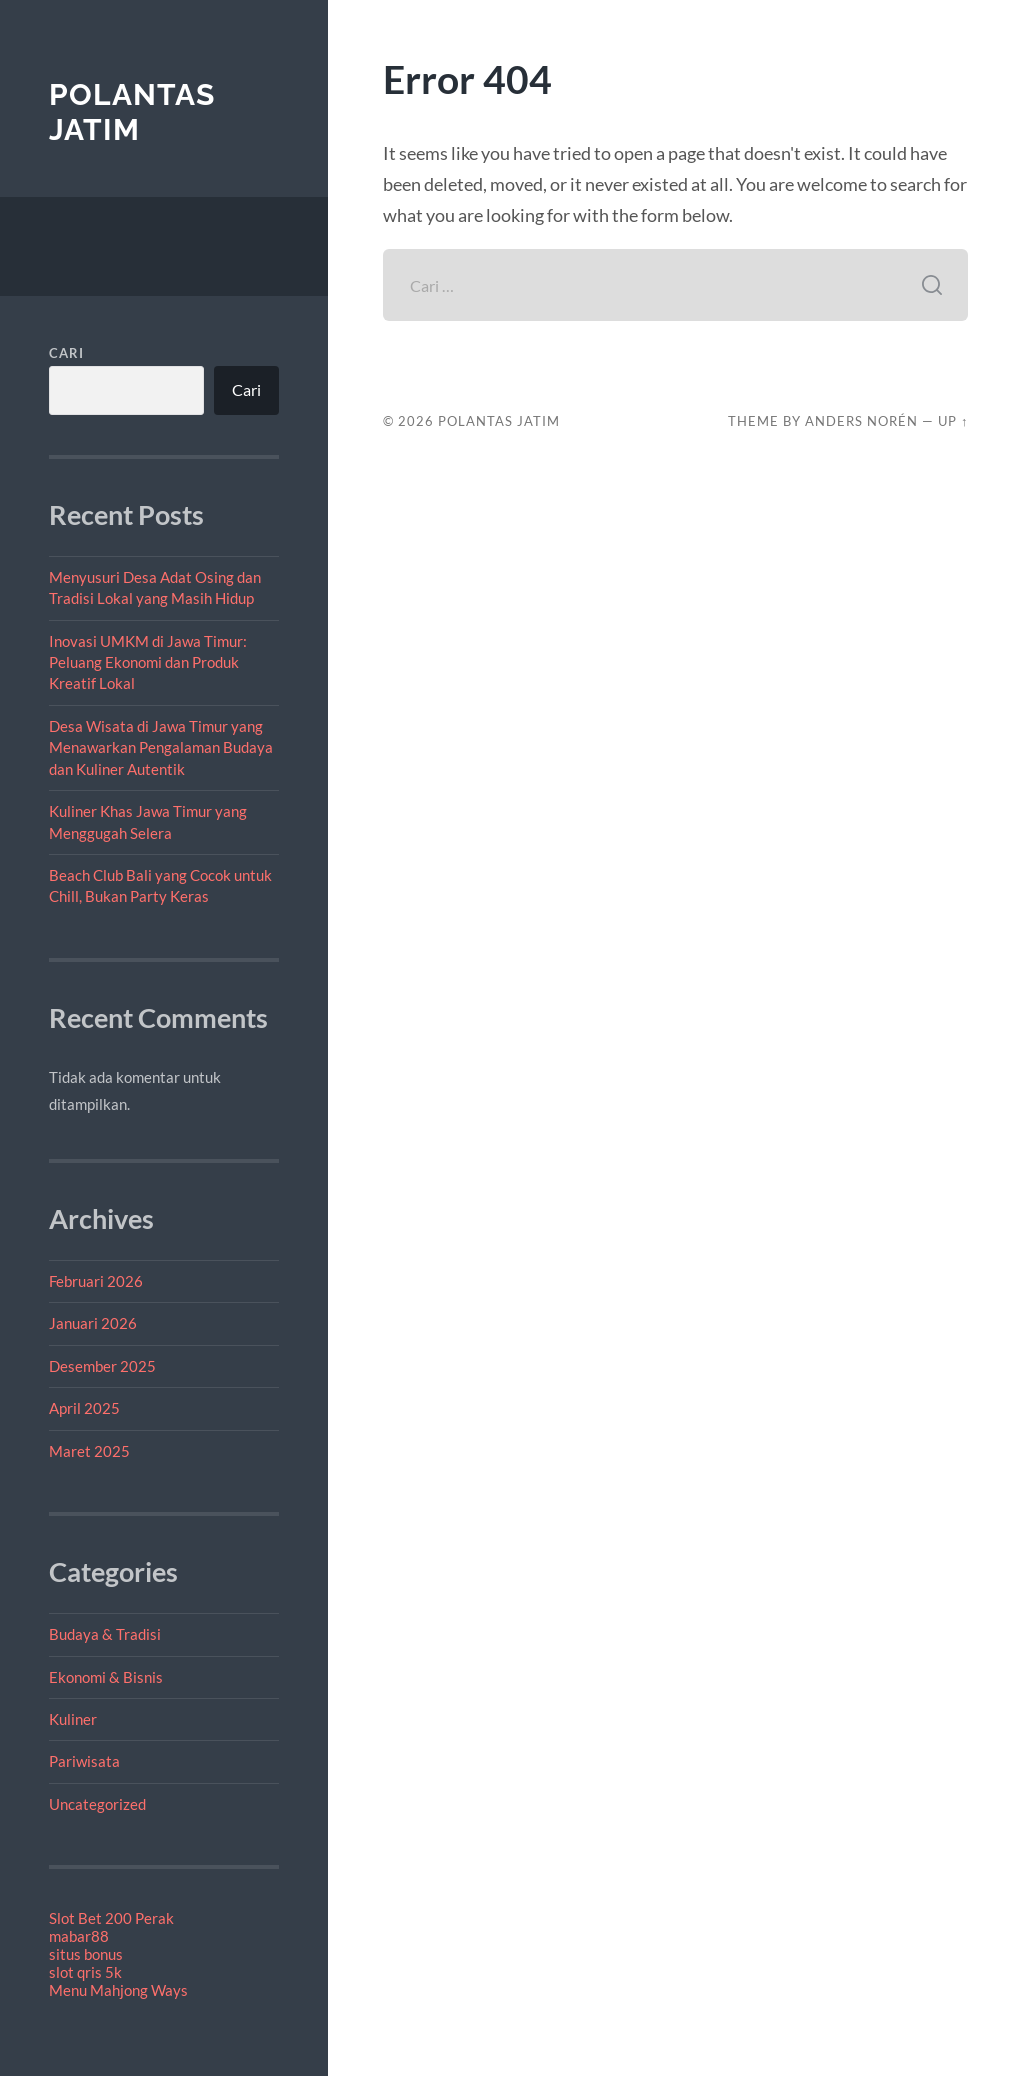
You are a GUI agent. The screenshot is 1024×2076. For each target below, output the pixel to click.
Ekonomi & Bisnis (106, 1677)
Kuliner (73, 1719)
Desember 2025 (102, 1366)
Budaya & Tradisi (105, 1634)
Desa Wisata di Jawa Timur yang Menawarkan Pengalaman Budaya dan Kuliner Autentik (161, 747)
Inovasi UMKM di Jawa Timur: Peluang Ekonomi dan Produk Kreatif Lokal (148, 662)
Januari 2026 (93, 1323)
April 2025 (84, 1408)
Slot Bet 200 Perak (111, 1918)
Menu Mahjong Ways (118, 1990)
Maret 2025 (89, 1451)
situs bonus (86, 1954)
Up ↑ (953, 421)
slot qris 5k (85, 1972)
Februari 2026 (96, 1281)
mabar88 (79, 1936)
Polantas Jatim (132, 112)
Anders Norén (861, 421)
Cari (66, 353)
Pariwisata (84, 1761)
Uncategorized (97, 1804)
